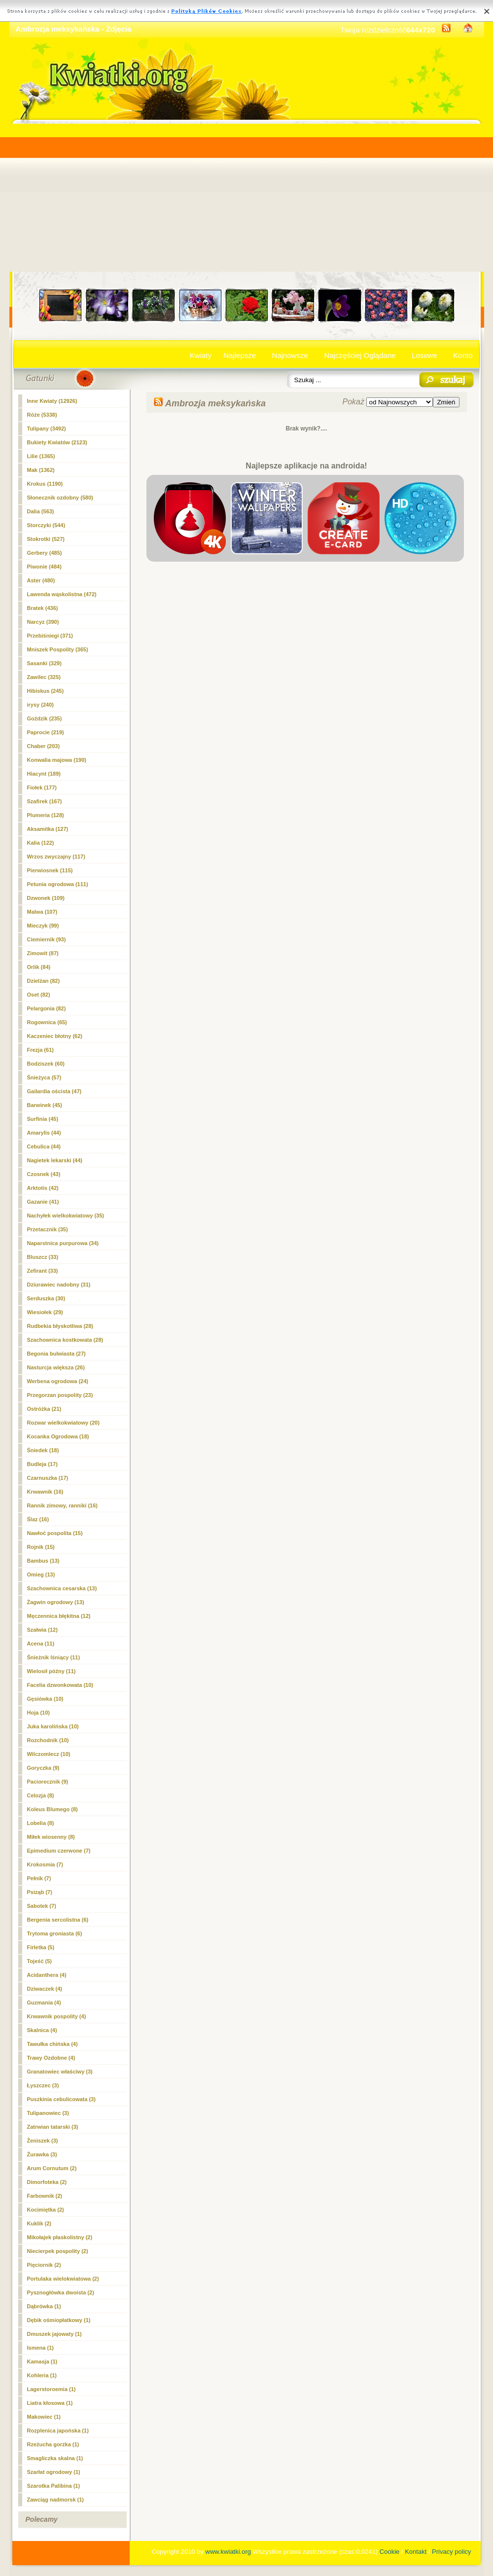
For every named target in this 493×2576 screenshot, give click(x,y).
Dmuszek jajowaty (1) (54, 2334)
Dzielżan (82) (43, 981)
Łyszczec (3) (43, 2085)
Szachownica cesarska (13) (62, 1588)
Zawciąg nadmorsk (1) (55, 2500)
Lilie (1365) (41, 456)
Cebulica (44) (44, 1146)
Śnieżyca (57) (44, 1077)
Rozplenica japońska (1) (58, 2430)
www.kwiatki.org (228, 2551)
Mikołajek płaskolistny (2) (60, 2237)
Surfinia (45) (43, 1119)
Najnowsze (290, 355)
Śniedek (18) (43, 1450)
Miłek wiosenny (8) (51, 1837)
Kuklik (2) (39, 2223)
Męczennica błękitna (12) (59, 1616)
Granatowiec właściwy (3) (60, 2072)
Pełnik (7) (39, 1878)
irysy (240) (40, 705)
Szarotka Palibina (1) (53, 2486)
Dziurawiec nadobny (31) (59, 1285)
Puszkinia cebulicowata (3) (61, 2099)
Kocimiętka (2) (45, 2210)
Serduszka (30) (46, 1298)
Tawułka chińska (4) (52, 2044)
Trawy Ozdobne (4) (51, 2058)
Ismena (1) (40, 2348)
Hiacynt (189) (44, 774)
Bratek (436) (42, 608)
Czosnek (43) (44, 1174)
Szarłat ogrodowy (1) (53, 2472)
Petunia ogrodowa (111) (57, 884)
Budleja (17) (42, 1464)
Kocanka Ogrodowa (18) (58, 1436)
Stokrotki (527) (46, 539)
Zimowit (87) (43, 953)
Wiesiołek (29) (45, 1312)
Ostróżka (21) (44, 1409)
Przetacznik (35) (47, 1229)
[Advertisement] (246, 198)
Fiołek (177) (42, 787)
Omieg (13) (41, 1574)
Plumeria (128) (45, 815)
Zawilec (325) (44, 677)
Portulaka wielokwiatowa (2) (63, 2279)
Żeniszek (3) (42, 2141)
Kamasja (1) (42, 2361)
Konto (462, 355)
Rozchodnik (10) (48, 1740)
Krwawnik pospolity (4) (56, 2016)
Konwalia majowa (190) (56, 760)
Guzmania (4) (44, 2002)
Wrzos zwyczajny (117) (56, 856)
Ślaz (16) (38, 1519)
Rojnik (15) (41, 1547)
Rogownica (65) (47, 1022)
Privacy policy (451, 2551)
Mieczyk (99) (43, 926)
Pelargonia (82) (46, 1008)
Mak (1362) (41, 470)
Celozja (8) (40, 1795)
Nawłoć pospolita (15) (55, 1533)
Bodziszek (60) (46, 1064)
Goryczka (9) (43, 1768)
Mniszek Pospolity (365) (57, 649)
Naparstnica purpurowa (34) (63, 1243)
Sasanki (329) (44, 663)
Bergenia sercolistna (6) (58, 1920)
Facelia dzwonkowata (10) (60, 1685)
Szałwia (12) (42, 1630)
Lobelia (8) (40, 1823)
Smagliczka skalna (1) (55, 2458)
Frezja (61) (40, 1050)
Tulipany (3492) (46, 428)
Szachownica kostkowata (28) (65, 1340)
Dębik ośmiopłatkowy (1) (59, 2320)
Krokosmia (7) (45, 1864)
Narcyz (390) (43, 622)
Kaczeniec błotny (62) (54, 1036)
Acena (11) (41, 1643)
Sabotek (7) (41, 1906)
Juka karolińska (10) (53, 1726)
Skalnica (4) (42, 2030)
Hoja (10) (38, 1713)
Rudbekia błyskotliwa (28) (60, 1326)
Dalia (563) (40, 511)
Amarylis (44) (44, 1133)
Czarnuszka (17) (48, 1478)
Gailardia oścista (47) (54, 1091)
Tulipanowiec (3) (48, 2113)
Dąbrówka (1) (44, 2306)
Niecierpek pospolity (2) (57, 2251)
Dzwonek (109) (46, 898)
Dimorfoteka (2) (47, 2182)
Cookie (389, 2551)
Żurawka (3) (42, 2154)
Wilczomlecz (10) (48, 1754)
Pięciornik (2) (44, 2265)
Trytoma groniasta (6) (54, 1933)
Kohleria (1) (42, 2375)
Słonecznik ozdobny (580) (60, 498)
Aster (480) (41, 580)
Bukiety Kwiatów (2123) (57, 442)
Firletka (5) (41, 1947)
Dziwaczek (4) (45, 1989)
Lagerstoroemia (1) (51, 2389)
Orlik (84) (39, 967)
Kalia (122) (40, 843)
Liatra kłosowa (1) (50, 2403)
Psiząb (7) (39, 1892)
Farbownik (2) (45, 2196)
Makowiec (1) (44, 2417)
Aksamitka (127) (48, 829)
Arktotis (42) (43, 1188)
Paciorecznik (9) (48, 1782)
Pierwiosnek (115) (50, 870)
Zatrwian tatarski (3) (52, 2127)
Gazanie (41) (43, 1202)
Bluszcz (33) (43, 1257)
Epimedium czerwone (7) (59, 1851)
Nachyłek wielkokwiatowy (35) (66, 1215)
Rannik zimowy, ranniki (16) (62, 1505)
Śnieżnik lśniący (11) (53, 1657)
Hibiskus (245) (45, 691)
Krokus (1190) (45, 484)
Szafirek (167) (44, 801)
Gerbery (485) (44, 553)
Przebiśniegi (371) (50, 636)
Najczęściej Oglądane (359, 355)
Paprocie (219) (45, 732)
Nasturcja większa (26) (56, 1367)
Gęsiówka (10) (45, 1699)
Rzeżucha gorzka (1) (53, 2444)
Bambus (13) (43, 1561)
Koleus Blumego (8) (52, 1809)
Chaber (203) (43, 746)
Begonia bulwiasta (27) (56, 1354)
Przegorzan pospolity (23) (60, 1395)
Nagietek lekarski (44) (55, 1160)
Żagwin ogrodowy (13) (55, 1602)
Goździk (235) (44, 718)
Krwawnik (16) (45, 1492)
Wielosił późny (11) (51, 1671)
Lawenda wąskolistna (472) (62, 594)
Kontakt (415, 2551)
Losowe (424, 355)
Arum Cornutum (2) (52, 2168)
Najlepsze (239, 355)
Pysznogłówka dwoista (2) (60, 2292)
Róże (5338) (42, 415)
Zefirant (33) (42, 1271)
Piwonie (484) (44, 567)
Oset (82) (38, 995)
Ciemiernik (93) (46, 939)
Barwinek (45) (45, 1105)
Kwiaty (200, 355)
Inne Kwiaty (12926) (52, 401)
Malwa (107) (42, 912)
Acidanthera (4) (47, 1975)
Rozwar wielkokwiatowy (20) (63, 1423)
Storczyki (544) (46, 525)
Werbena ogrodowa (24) (57, 1381)
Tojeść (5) (39, 1961)
